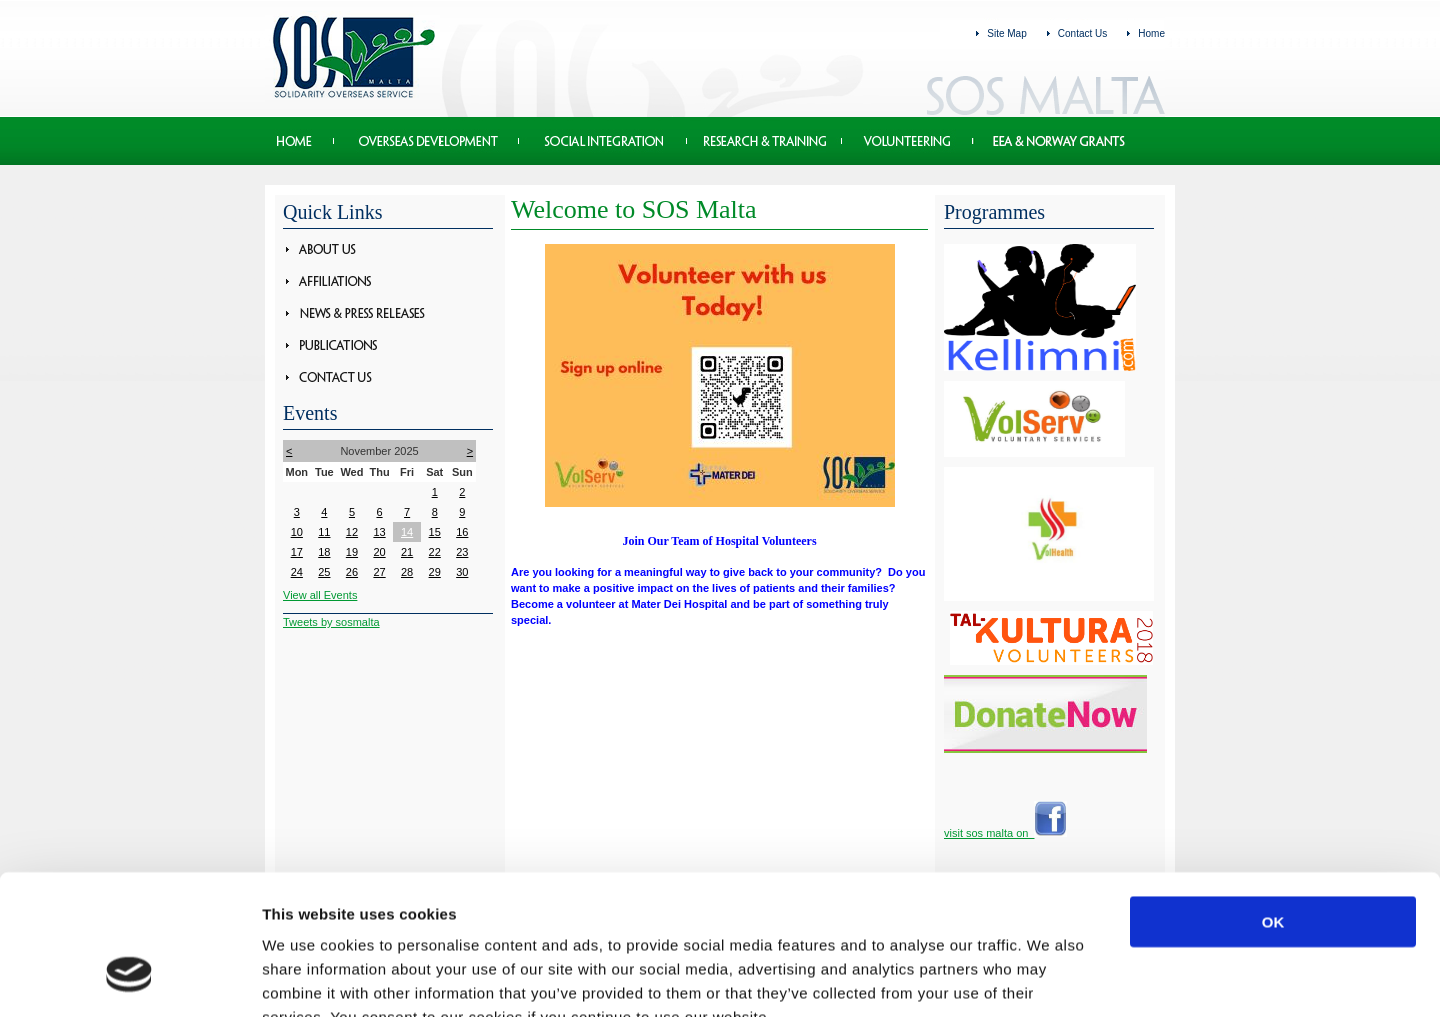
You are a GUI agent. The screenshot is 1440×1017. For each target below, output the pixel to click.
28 (407, 572)
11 (324, 532)
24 (297, 572)
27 (379, 572)
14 (407, 532)
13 (379, 532)
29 (435, 572)
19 (352, 552)
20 (379, 552)
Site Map (1006, 33)
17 (297, 552)
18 (324, 552)
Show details (1049, 977)
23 (462, 552)
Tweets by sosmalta (331, 622)
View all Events (320, 595)
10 (297, 532)
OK (1273, 801)
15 (435, 532)
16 (462, 532)
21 (407, 552)
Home (1151, 33)
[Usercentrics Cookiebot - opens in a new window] (129, 978)
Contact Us (1082, 33)
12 (352, 532)
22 (435, 552)
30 (462, 572)
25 (324, 572)
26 (352, 572)
